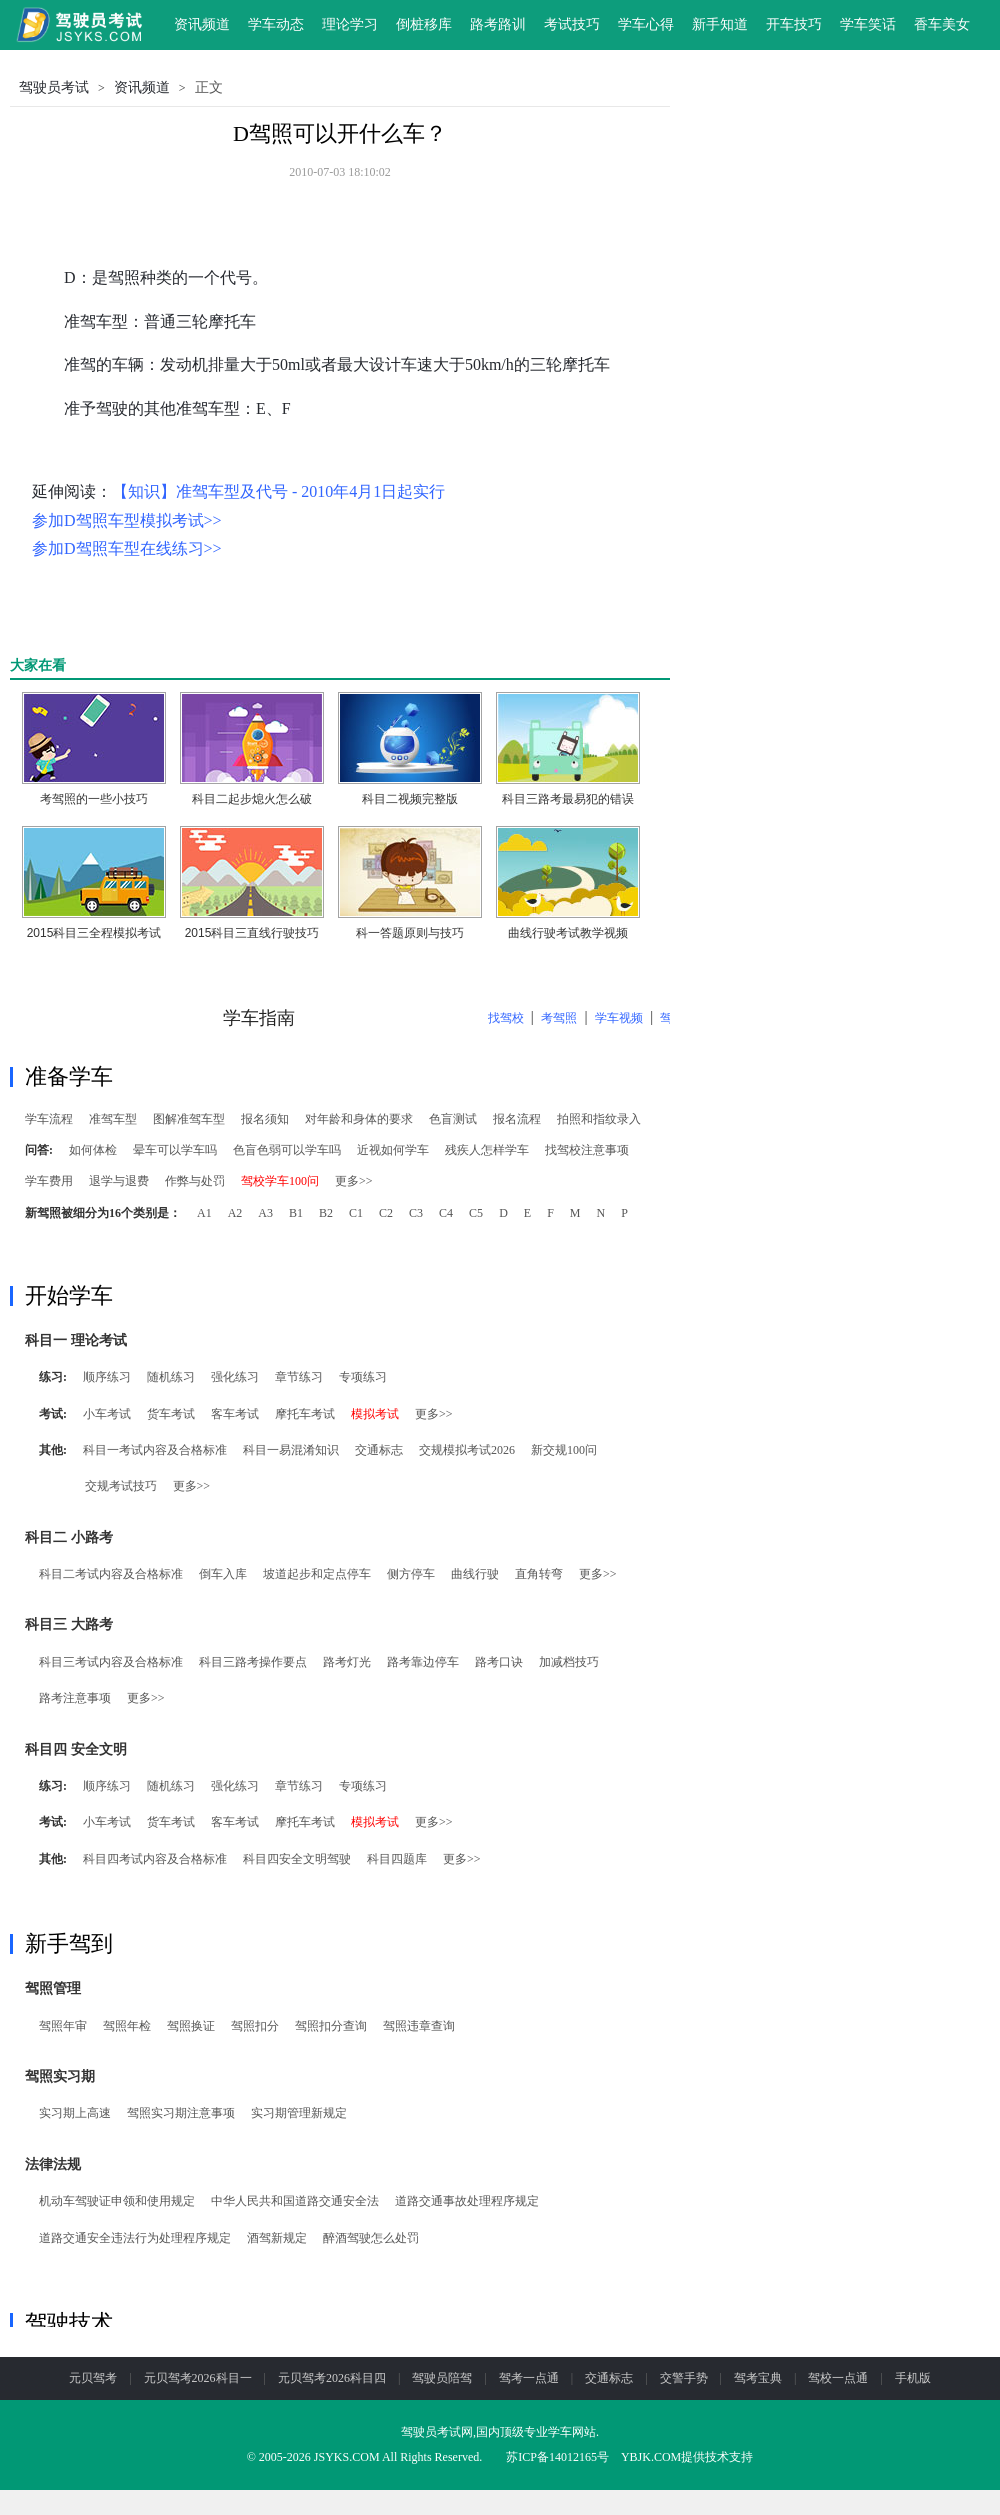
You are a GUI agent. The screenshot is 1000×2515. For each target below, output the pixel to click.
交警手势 (684, 2378)
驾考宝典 (758, 2378)
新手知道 (720, 24)
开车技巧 (794, 24)
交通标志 (609, 2378)
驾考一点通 (529, 2378)
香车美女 (942, 24)
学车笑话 (868, 24)
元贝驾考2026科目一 (198, 2378)
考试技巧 (572, 24)
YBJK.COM (651, 2457)
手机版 (913, 2378)
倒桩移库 (424, 24)
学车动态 (276, 24)
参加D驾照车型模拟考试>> (127, 520)
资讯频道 (202, 24)
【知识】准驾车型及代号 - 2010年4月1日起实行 (278, 491)
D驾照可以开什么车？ (340, 133)
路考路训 (498, 24)
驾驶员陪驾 (442, 2378)
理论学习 (350, 24)
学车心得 (646, 24)
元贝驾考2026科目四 (332, 2378)
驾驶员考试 (54, 87)
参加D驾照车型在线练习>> (127, 548)
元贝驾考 (93, 2378)
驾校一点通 (838, 2378)
